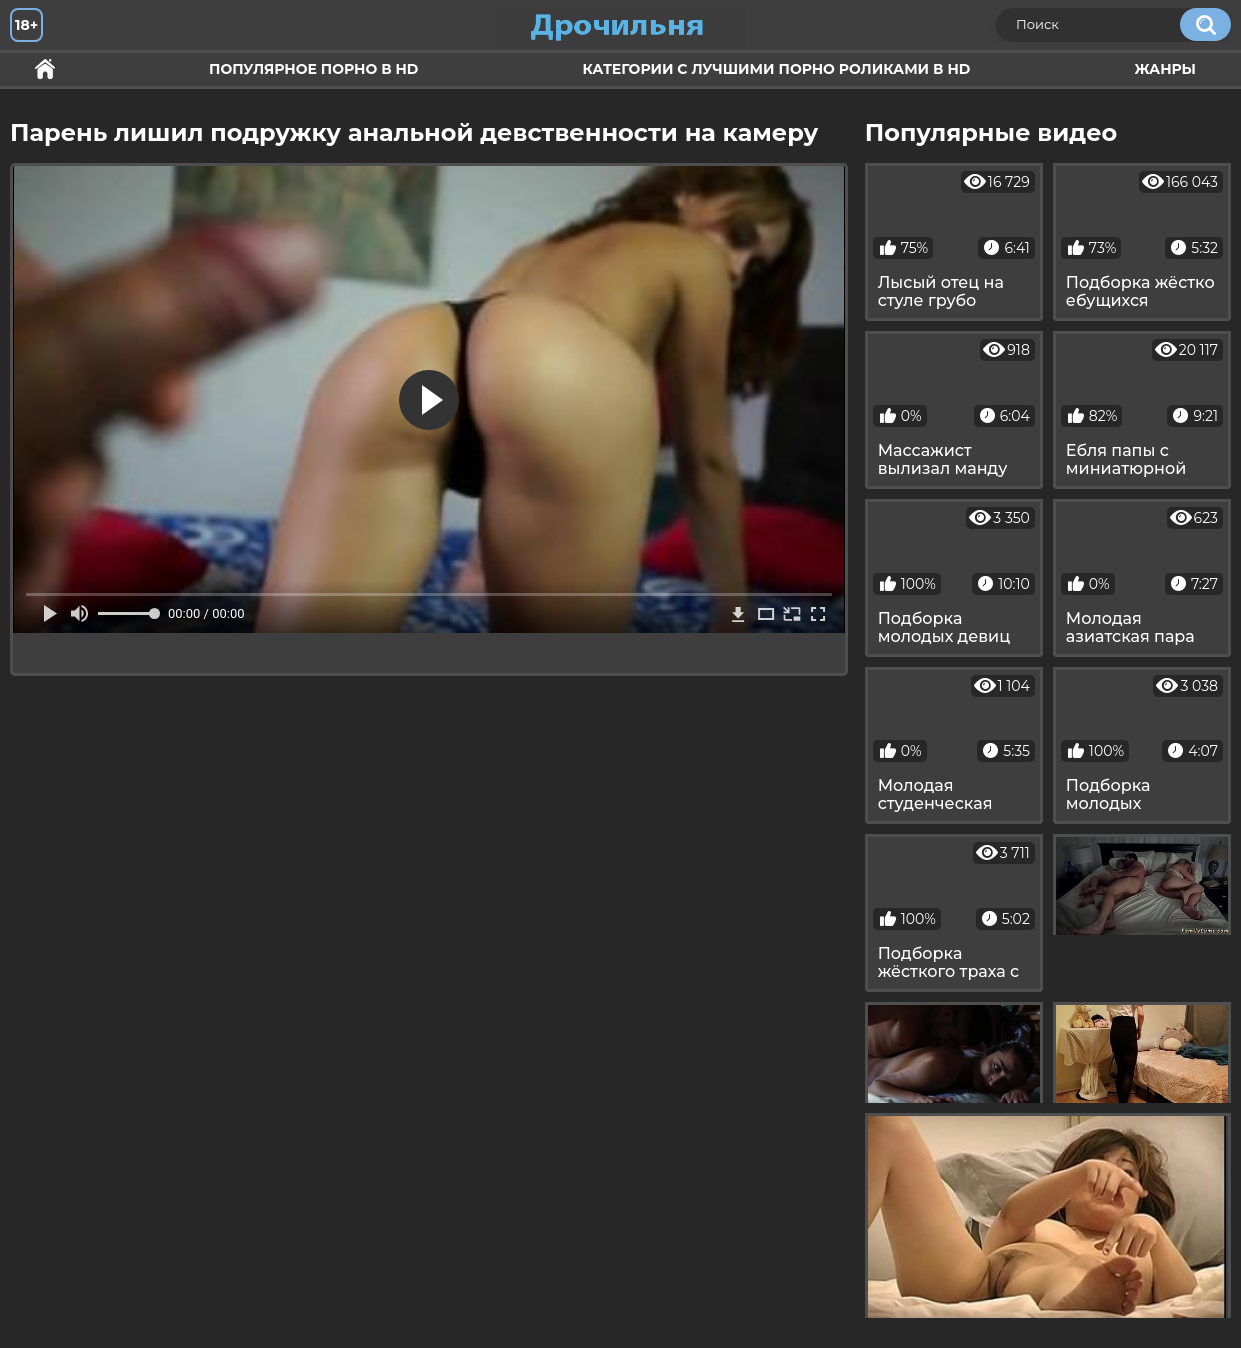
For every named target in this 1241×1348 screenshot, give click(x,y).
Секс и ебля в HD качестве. (45, 69)
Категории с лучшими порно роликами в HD (776, 69)
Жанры (1165, 69)
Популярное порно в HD (313, 69)
